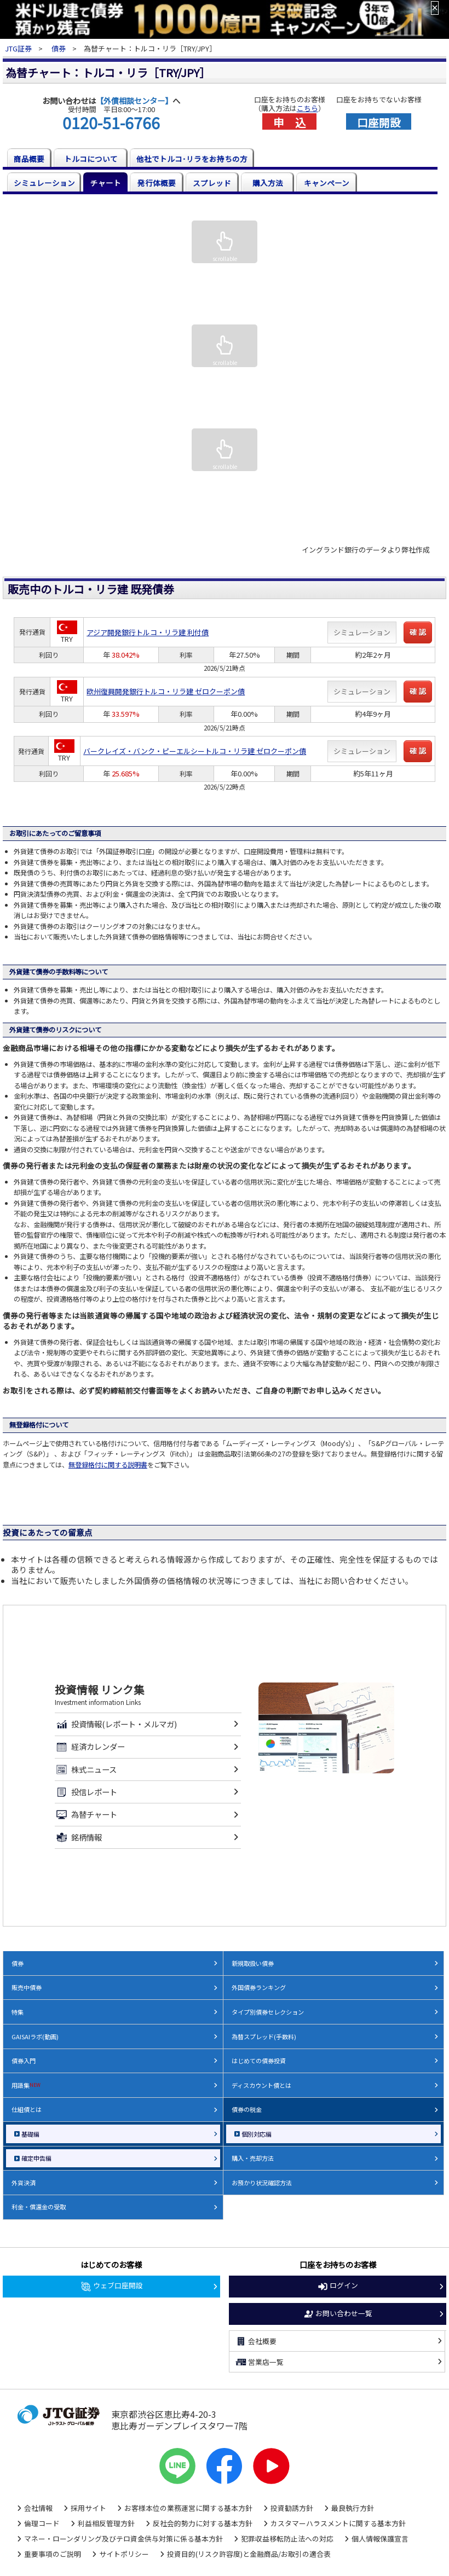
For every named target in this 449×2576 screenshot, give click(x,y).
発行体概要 (156, 182)
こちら (307, 108)
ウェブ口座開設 (111, 2286)
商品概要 (29, 158)
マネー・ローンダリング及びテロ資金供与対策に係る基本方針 (123, 2538)
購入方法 (267, 182)
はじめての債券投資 (259, 2060)
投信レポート (86, 1791)
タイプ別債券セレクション (268, 2012)
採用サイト (88, 2508)
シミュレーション (44, 182)
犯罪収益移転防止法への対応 (287, 2538)
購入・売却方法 (253, 2158)
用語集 (26, 2085)
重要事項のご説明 (52, 2554)
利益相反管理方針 (106, 2523)
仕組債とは (26, 2109)
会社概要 (256, 2341)
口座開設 (379, 121)
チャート (105, 182)
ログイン (338, 2286)
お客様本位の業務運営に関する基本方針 (188, 2508)
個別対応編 (256, 2134)
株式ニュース (85, 1769)
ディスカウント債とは (261, 2085)
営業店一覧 (259, 2362)
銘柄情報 (78, 1837)
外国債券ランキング (259, 1987)
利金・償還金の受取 (38, 2206)
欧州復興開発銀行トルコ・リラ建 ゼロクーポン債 (166, 691)
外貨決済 (23, 2182)
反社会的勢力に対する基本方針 (202, 2523)
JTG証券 (19, 48)
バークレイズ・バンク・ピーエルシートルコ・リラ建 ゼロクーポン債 (194, 751)
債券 (58, 48)
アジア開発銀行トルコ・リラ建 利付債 (148, 632)
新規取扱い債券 (253, 1963)
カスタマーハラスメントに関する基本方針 (338, 2523)
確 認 (418, 632)
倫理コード (42, 2523)
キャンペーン (326, 182)
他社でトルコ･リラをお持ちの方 (191, 158)
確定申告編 (36, 2158)
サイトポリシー (124, 2554)
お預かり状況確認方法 (262, 2182)
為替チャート (86, 1814)
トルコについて (91, 158)
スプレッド (212, 182)
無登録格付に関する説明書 (107, 1465)
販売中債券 (26, 1987)
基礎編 (30, 2134)
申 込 (289, 121)
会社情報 (38, 2508)
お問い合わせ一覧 (338, 2314)
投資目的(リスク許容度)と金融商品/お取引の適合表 (249, 2554)
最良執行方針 (352, 2508)
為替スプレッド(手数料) (264, 2036)
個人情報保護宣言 (380, 2538)
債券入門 (23, 2060)
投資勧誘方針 (291, 2508)
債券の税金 (247, 2109)
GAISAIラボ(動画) (35, 2036)
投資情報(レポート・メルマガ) (115, 1724)
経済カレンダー (89, 1746)
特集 (17, 2012)
